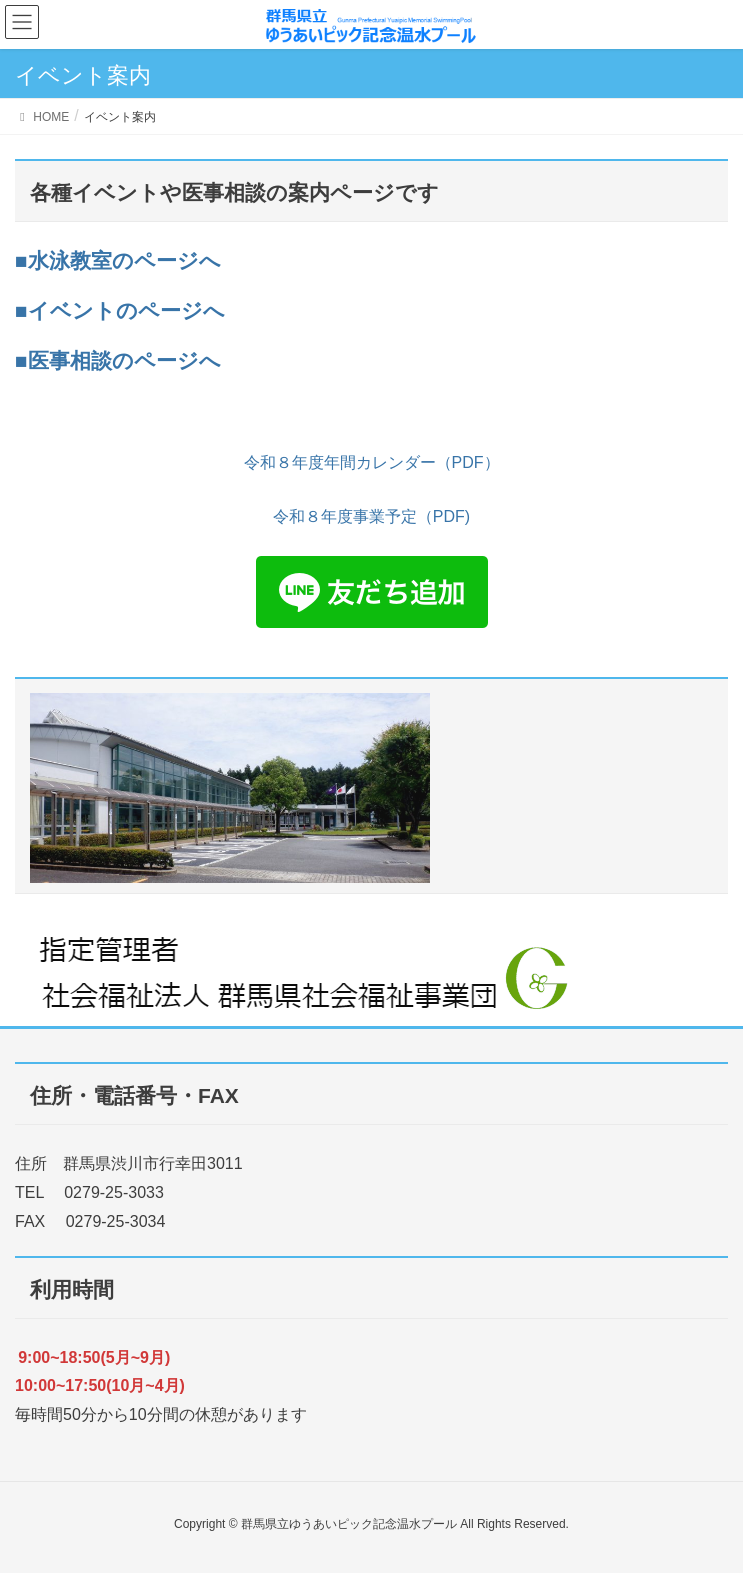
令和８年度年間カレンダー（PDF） (372, 462)
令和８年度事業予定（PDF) (371, 516)
